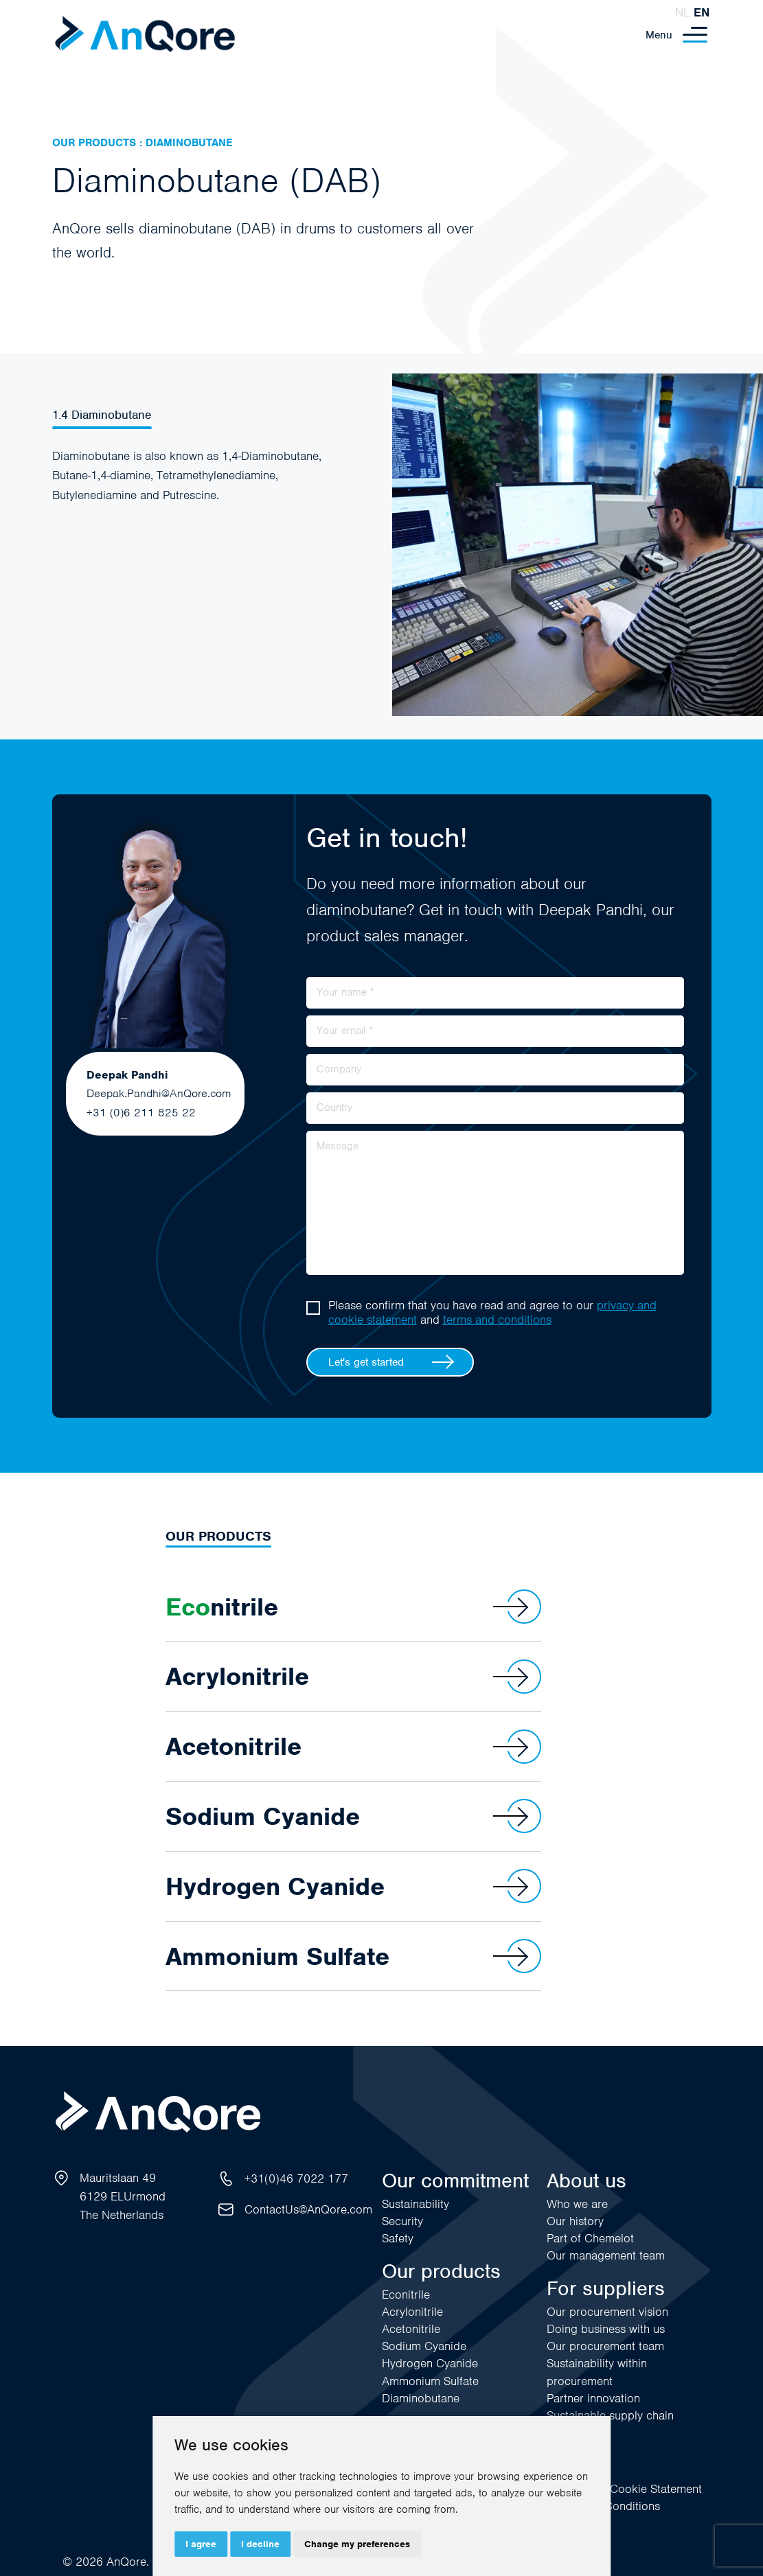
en (701, 12)
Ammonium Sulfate (354, 1956)
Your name (345, 992)
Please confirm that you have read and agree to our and (492, 1313)
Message (337, 1146)
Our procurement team (605, 2346)
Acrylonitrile (354, 1676)
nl (682, 12)
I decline (260, 2544)
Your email (345, 1030)
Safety (397, 2238)
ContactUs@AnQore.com (308, 2209)
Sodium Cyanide (354, 1816)
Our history (575, 2221)
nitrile (354, 1606)
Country (334, 1107)
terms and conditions (497, 1320)
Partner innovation (593, 2398)
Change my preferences (357, 2544)
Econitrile (406, 2294)
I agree (200, 2544)
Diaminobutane (420, 2398)
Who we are (577, 2203)
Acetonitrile (354, 1746)
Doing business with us (606, 2328)
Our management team (606, 2255)
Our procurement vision (607, 2311)
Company (339, 1069)
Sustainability (415, 2203)
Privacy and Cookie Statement (624, 2488)
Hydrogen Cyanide (354, 1886)
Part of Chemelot (590, 2238)
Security (402, 2221)
